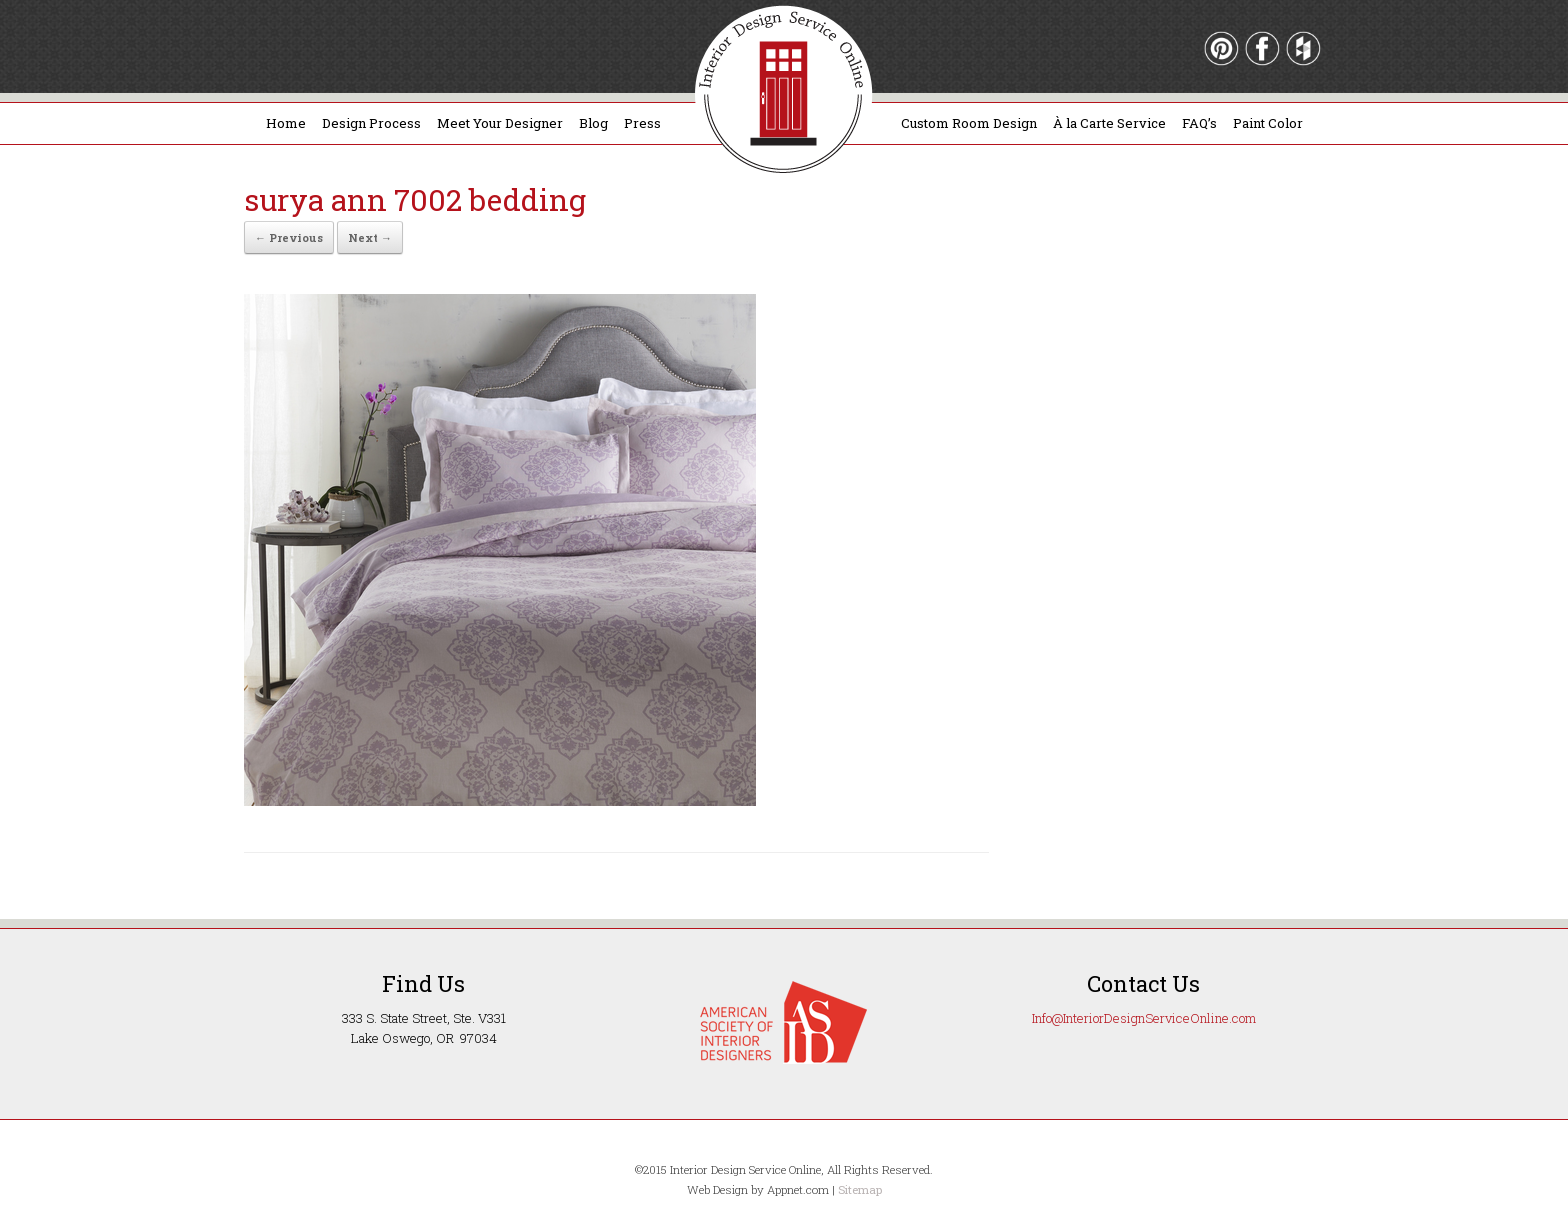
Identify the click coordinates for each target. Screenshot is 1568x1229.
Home (286, 123)
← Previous (289, 237)
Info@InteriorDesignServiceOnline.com (1144, 1018)
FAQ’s (1199, 123)
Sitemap (860, 1189)
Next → (370, 237)
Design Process (371, 123)
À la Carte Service (1109, 123)
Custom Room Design (969, 123)
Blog (593, 123)
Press (642, 123)
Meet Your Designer (500, 123)
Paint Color (1268, 123)
